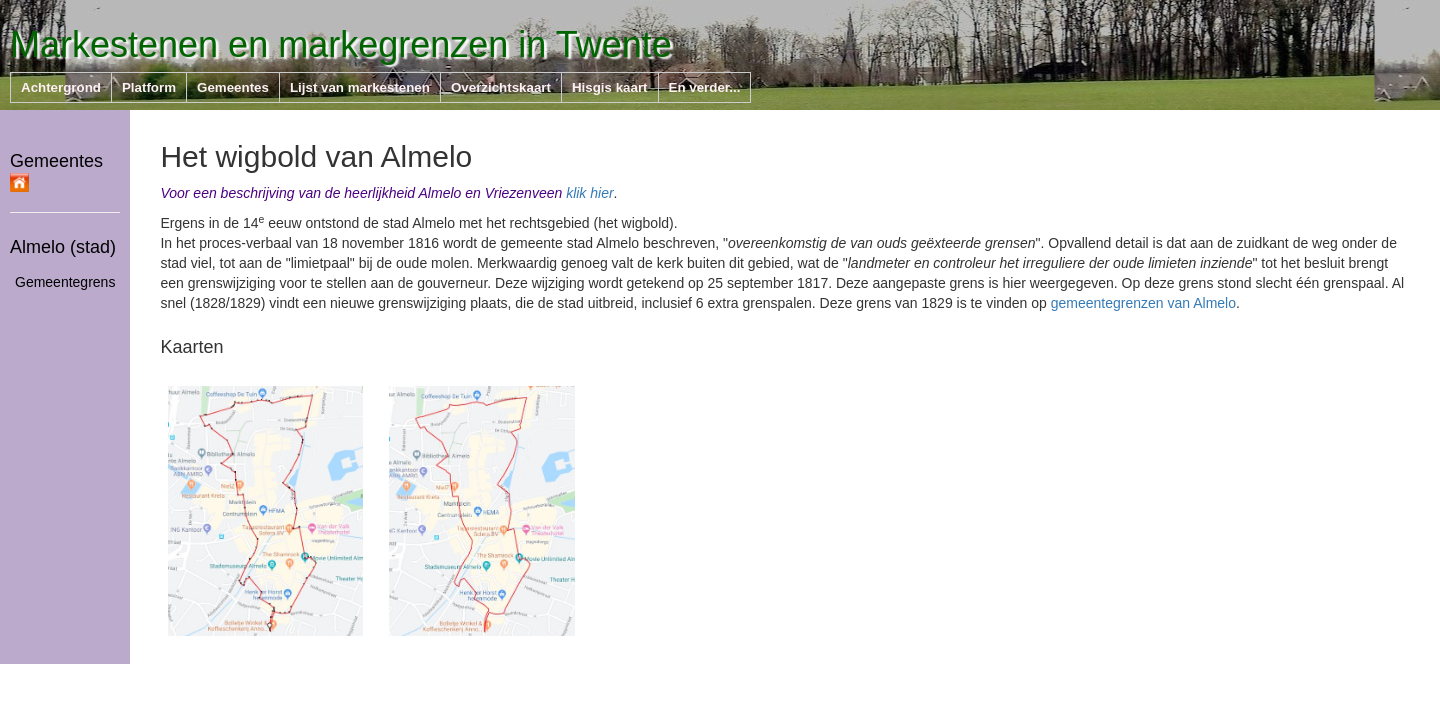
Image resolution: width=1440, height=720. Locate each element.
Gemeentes (56, 171)
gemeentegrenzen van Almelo (1143, 303)
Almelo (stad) (63, 247)
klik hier (589, 193)
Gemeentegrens (65, 282)
